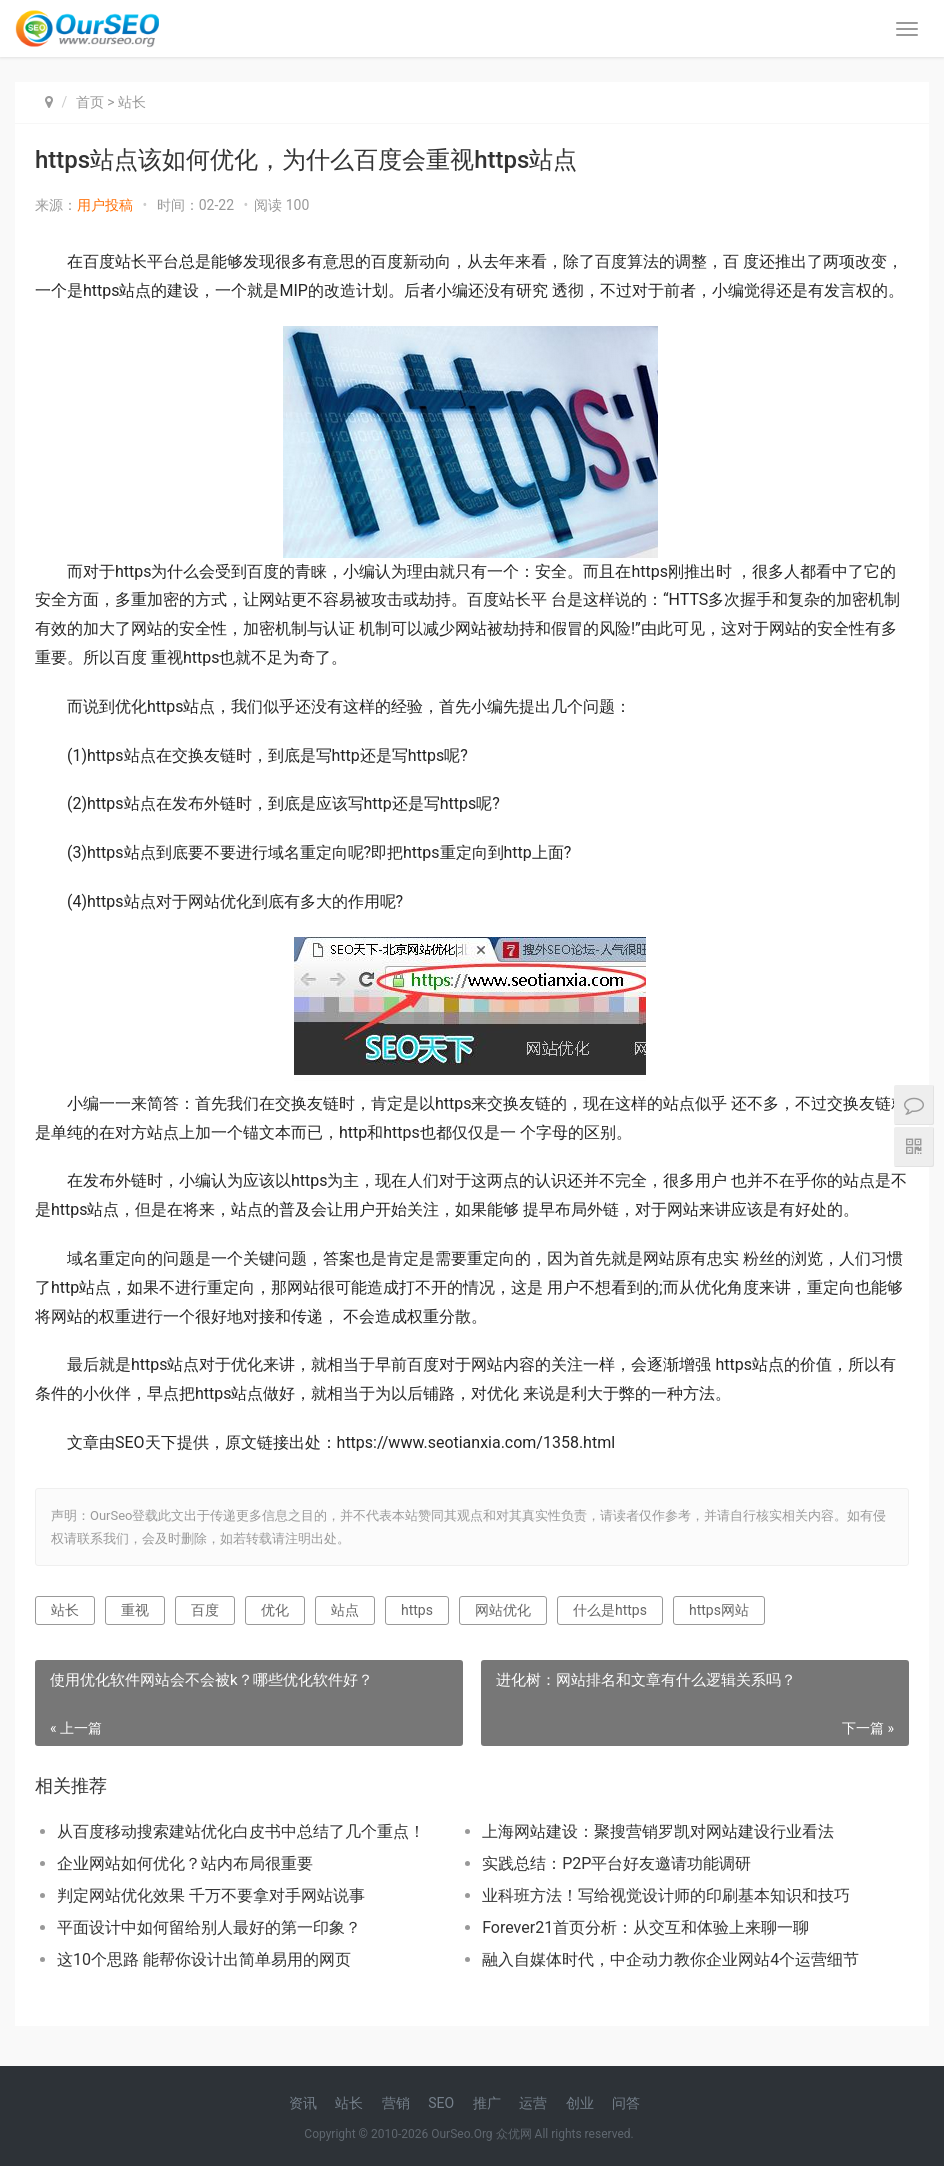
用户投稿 (105, 205)
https (417, 1610)
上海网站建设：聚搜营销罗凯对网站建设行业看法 (658, 1831)
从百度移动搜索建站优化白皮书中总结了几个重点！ (241, 1831)
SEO (441, 2103)
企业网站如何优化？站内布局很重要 (185, 1863)
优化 (275, 1610)
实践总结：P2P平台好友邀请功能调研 (616, 1863)
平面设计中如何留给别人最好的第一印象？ (209, 1927)
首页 (90, 102)
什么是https (610, 1610)
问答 (626, 2103)
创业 (580, 2103)
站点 (345, 1610)
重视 (135, 1610)
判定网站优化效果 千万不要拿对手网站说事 (211, 1895)
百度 (205, 1610)
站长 (132, 102)
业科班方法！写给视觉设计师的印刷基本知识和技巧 (666, 1895)
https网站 (719, 1610)
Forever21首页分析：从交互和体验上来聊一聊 (645, 1927)
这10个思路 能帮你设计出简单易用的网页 (204, 1959)
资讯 (303, 2103)
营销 (396, 2103)
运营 (533, 2103)
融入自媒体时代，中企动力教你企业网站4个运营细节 (670, 1959)
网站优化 (503, 1610)
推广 (487, 2103)
